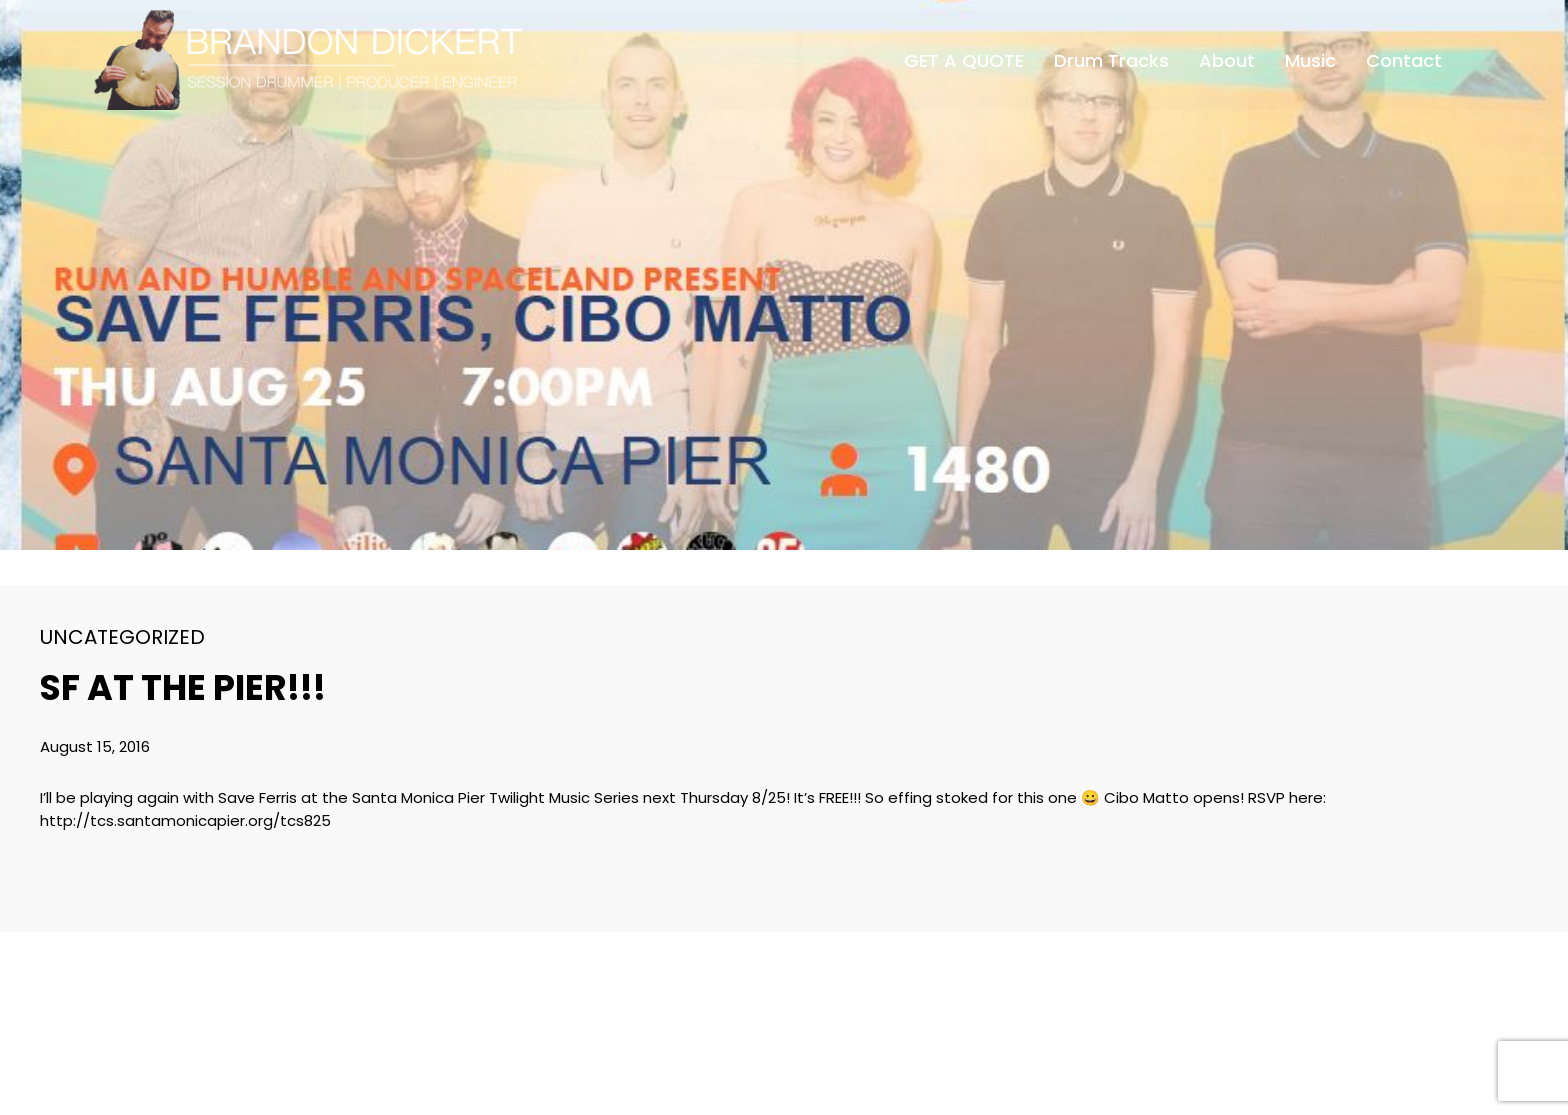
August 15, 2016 (95, 746)
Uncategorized (122, 637)
